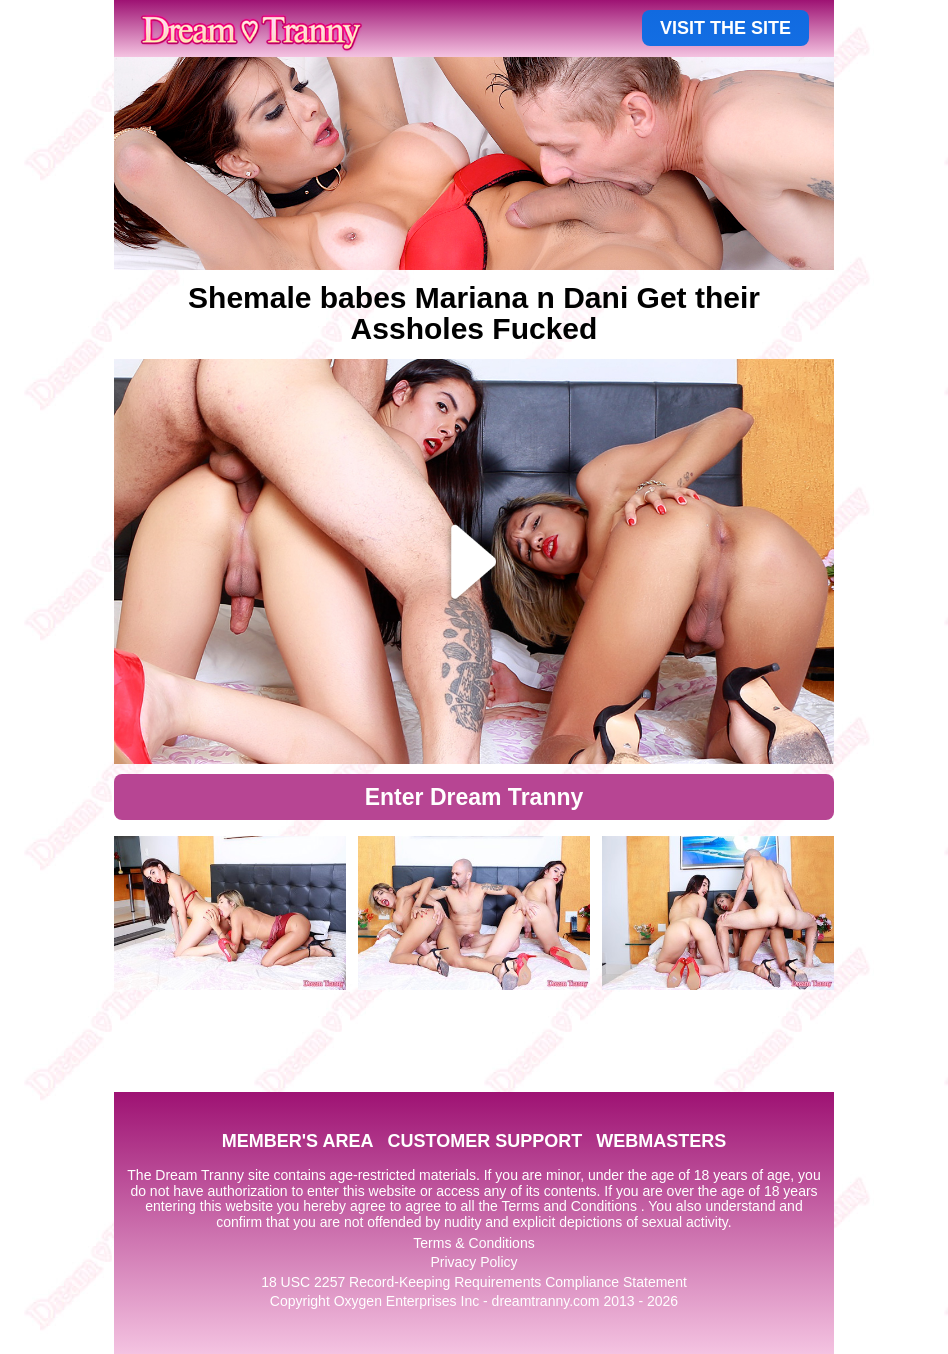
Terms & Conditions (473, 1243)
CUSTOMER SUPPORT (484, 1141)
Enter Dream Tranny (474, 797)
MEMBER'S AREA (298, 1141)
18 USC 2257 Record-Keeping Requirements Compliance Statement (474, 1282)
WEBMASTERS (661, 1141)
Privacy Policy (473, 1262)
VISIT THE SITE (725, 28)
